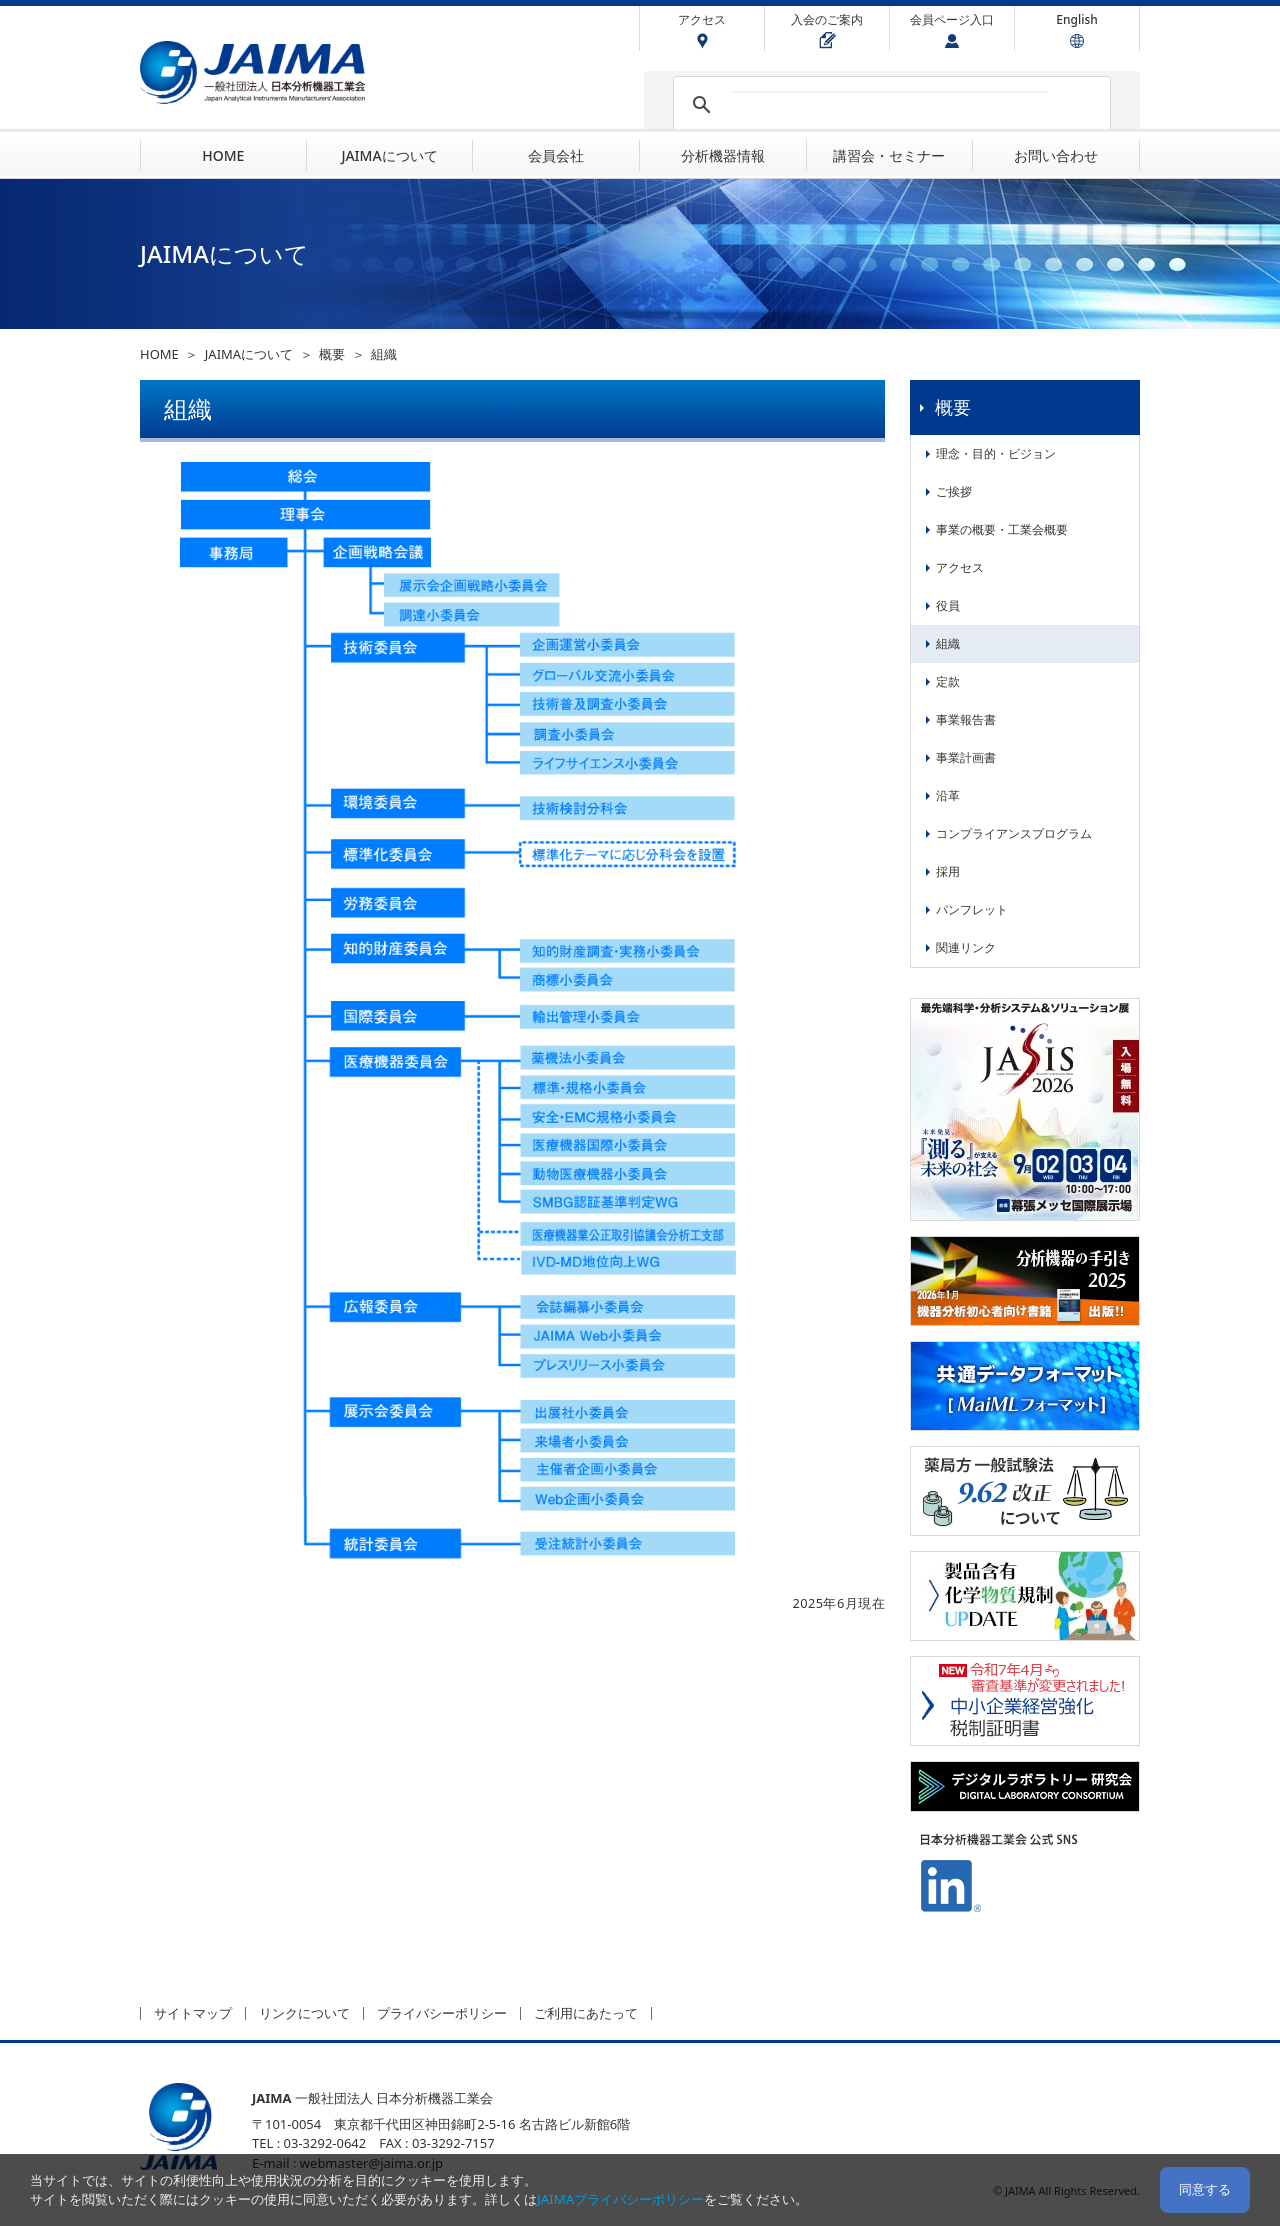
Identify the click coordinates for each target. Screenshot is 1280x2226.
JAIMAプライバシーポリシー (620, 2199)
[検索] (889, 105)
